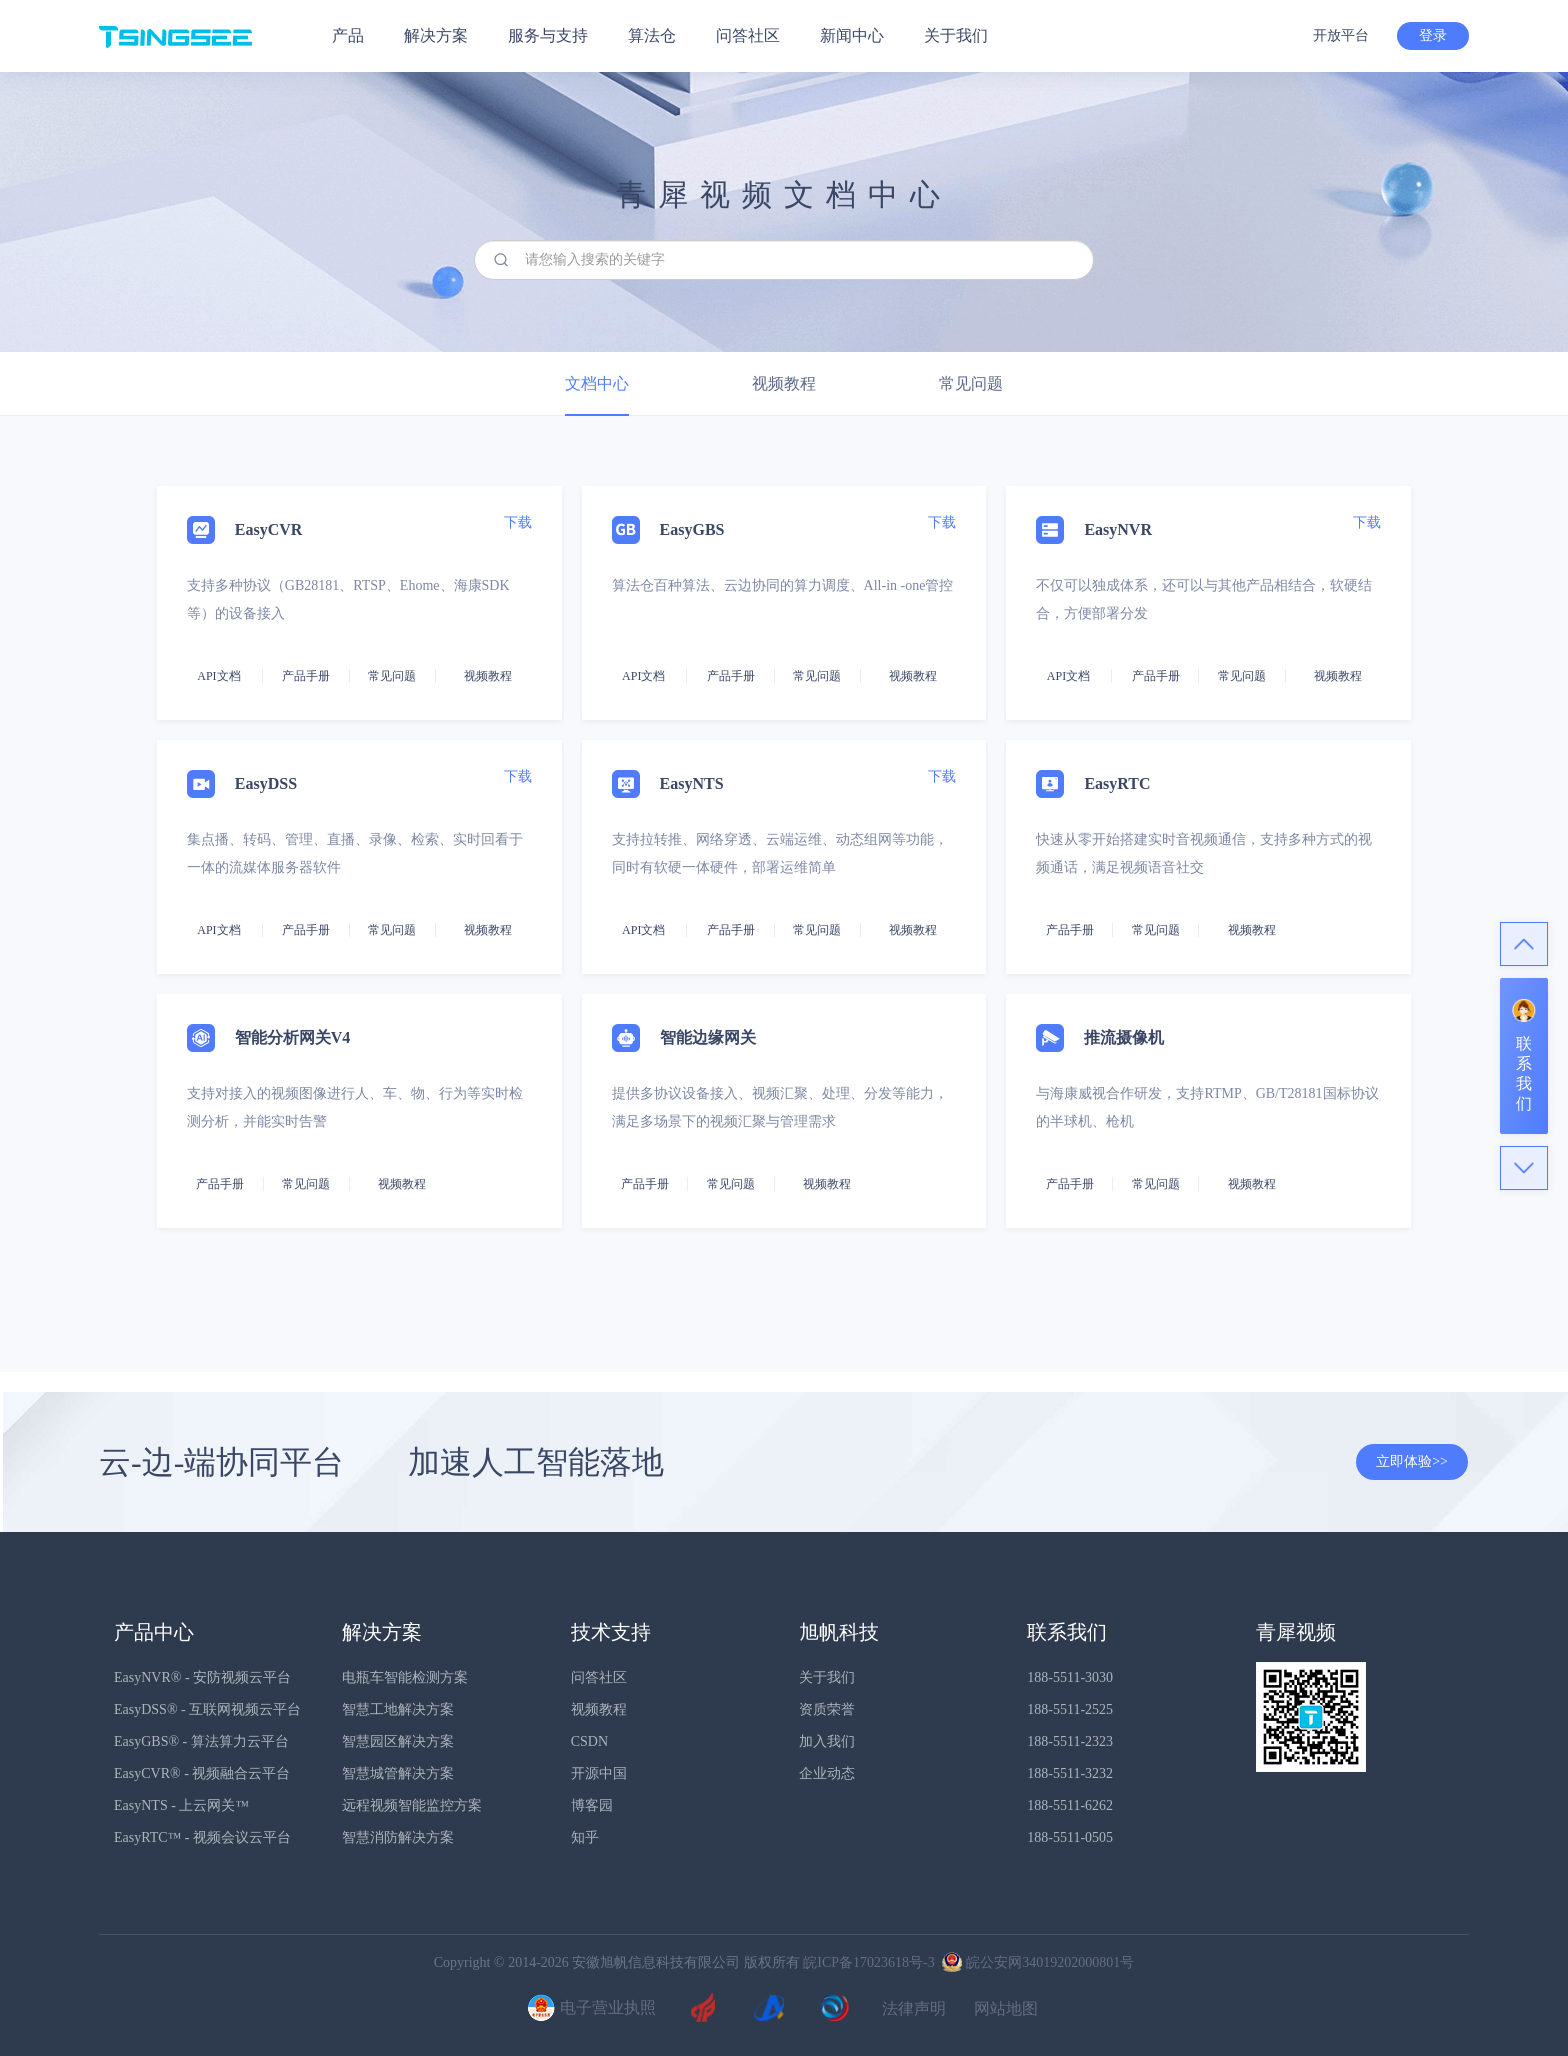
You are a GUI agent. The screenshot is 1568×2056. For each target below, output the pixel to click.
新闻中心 (852, 35)
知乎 (585, 1837)
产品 (348, 35)
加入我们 (827, 1741)
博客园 (592, 1805)
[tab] (784, 894)
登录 (1433, 35)
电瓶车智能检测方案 (405, 1677)
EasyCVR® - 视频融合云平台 (202, 1773)
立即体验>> (1412, 1461)
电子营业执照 (589, 2009)
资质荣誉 (827, 1709)
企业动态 (827, 1773)
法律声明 (914, 2009)
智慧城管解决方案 (398, 1773)
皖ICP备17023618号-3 (868, 1962)
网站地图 (1006, 2009)
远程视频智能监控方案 (412, 1805)
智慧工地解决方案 (398, 1709)
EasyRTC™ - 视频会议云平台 (202, 1837)
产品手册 (306, 676)
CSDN (589, 1741)
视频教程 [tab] (784, 383)
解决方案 (436, 35)
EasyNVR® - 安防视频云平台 (202, 1677)
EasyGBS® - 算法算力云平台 (201, 1741)
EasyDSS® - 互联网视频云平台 (207, 1709)
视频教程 (599, 1709)
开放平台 (1341, 35)
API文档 (218, 676)
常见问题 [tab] (971, 383)
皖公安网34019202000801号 (1036, 1962)
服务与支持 (548, 35)
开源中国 (599, 1773)
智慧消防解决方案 (398, 1837)
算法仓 (652, 35)
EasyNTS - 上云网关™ (181, 1805)
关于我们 (956, 35)
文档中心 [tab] (597, 383)
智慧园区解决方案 (398, 1741)
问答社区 (748, 35)
